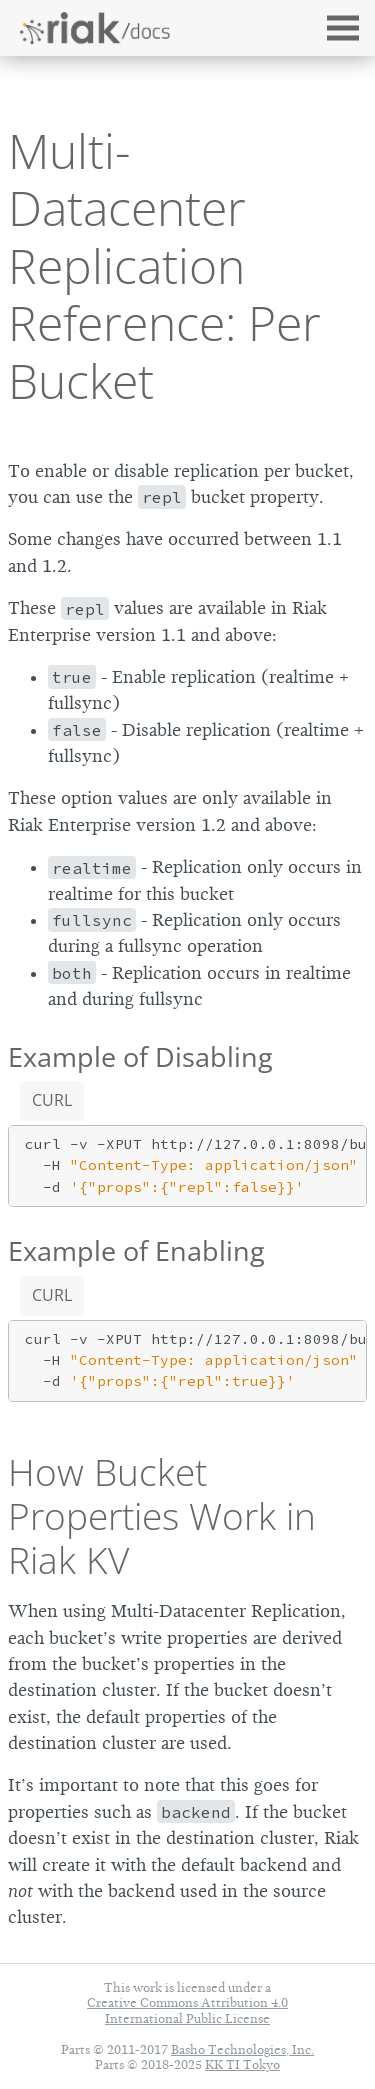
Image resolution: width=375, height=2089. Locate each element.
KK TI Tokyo (242, 2064)
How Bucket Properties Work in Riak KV (162, 1516)
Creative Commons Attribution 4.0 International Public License (187, 2010)
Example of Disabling (140, 1056)
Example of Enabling (136, 1250)
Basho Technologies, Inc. (242, 2049)
